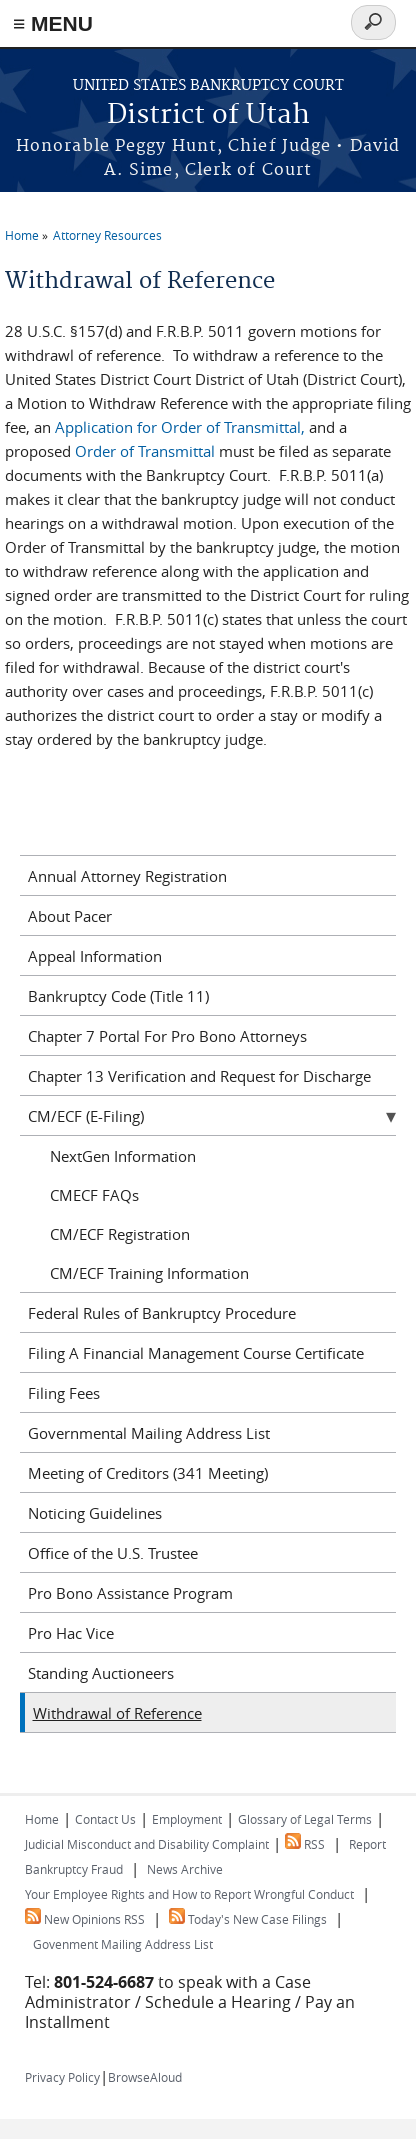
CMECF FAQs (94, 1195)
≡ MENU (53, 23)
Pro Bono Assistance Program (130, 1593)
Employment (187, 1819)
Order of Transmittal (147, 451)
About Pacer (70, 916)
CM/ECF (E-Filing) (86, 1116)
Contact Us (105, 1819)
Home (22, 235)
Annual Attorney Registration (127, 876)
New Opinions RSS (85, 1919)
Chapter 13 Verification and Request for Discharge (199, 1076)
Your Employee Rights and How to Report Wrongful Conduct (189, 1894)
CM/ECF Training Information (149, 1273)
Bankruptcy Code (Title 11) (118, 996)
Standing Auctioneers (101, 1673)
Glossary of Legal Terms (305, 1819)
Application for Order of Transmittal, (180, 427)
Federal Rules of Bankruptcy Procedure (162, 1313)
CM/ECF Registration (120, 1234)
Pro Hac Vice (71, 1633)
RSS (305, 1844)
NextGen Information (123, 1156)
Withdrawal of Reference (117, 1713)
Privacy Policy (62, 2077)
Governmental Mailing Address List (149, 1433)
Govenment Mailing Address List (123, 1944)
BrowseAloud (145, 2077)
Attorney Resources (107, 235)
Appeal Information (95, 956)
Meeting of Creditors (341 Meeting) (148, 1473)
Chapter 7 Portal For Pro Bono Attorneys (167, 1036)
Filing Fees (64, 1393)
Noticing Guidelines (95, 1513)
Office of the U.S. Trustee (113, 1553)
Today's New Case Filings (248, 1919)
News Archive (185, 1869)
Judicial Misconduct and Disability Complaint (147, 1844)
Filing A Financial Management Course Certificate (196, 1353)
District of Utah (208, 115)
